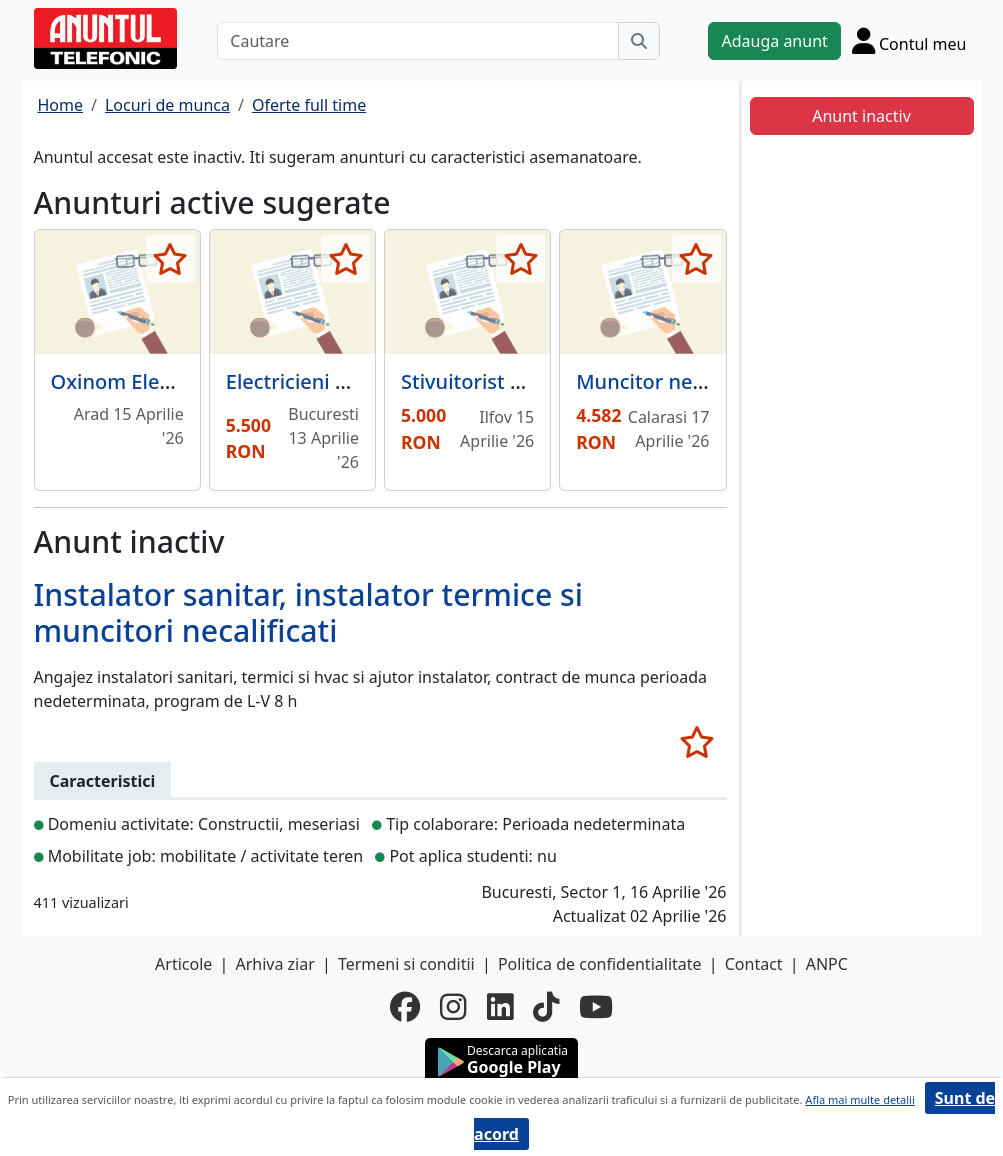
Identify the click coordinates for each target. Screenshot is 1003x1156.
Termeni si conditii (406, 964)
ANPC (827, 964)
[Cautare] (418, 41)
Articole (183, 964)
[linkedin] (500, 1006)
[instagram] (453, 1006)
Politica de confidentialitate (600, 964)
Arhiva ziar (274, 964)
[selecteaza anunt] (170, 259)
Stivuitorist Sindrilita (498, 381)
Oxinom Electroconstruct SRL (189, 381)
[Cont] (909, 40)
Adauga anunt (774, 41)
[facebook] (405, 1006)
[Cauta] (639, 41)
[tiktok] (546, 1006)
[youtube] (596, 1006)
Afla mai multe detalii (859, 1099)
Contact (754, 964)
